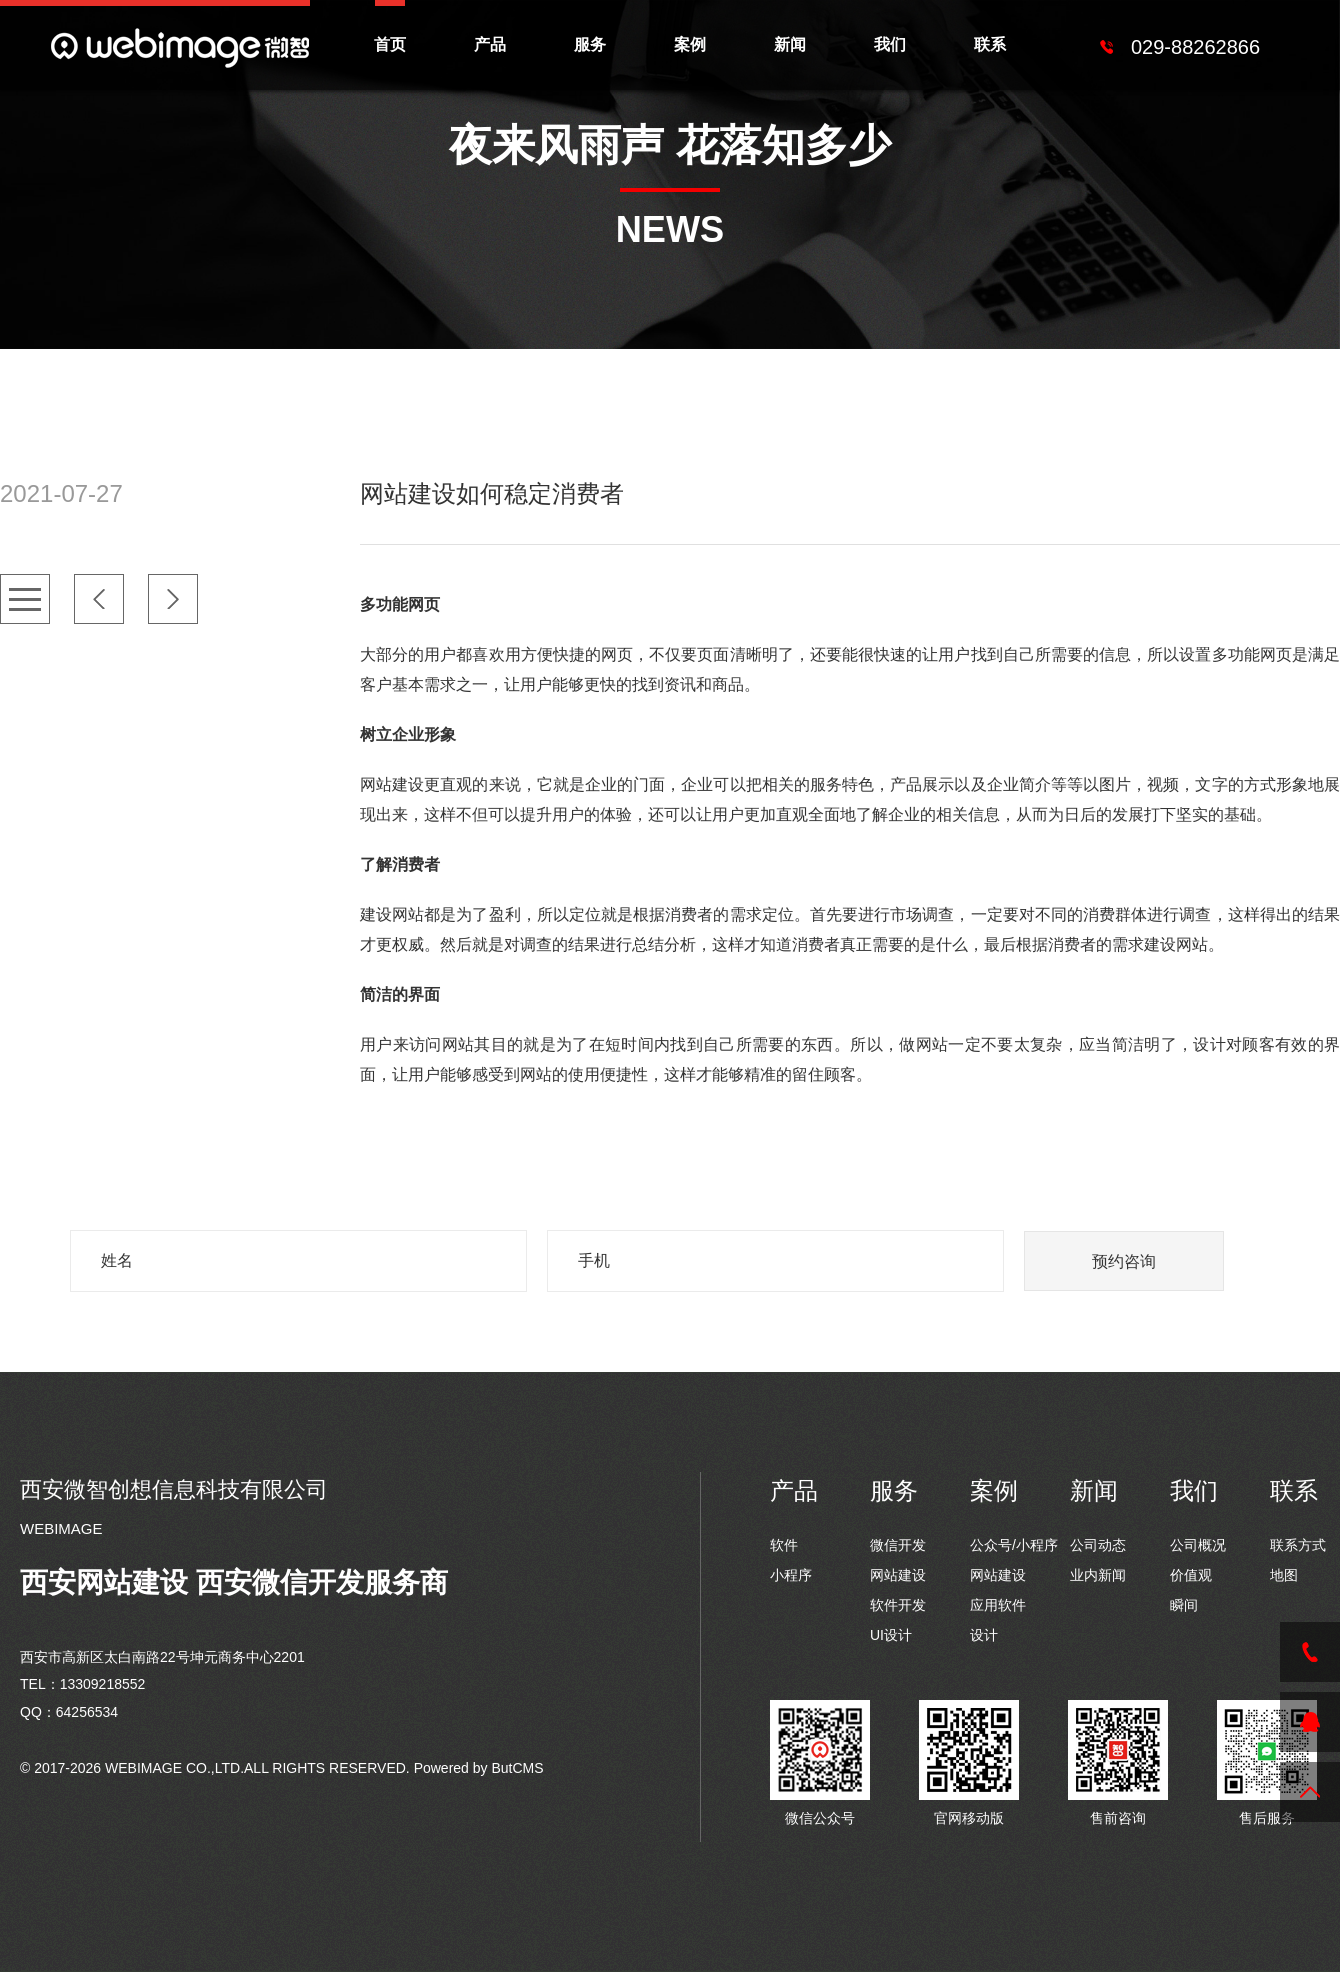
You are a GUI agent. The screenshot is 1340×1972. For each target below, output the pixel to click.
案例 (690, 44)
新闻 (790, 44)
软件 (784, 1545)
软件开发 (898, 1605)
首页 (390, 44)
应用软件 (998, 1605)
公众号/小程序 (1014, 1545)
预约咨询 (1124, 1261)
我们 (890, 44)
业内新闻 (1098, 1575)
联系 (990, 44)
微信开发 (898, 1545)
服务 (590, 44)
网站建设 (898, 1575)
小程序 (791, 1575)
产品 (490, 44)
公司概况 (1198, 1545)
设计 (984, 1635)
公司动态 (1098, 1545)
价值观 (1191, 1575)
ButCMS (517, 1768)
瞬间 (1184, 1605)
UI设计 (891, 1635)
